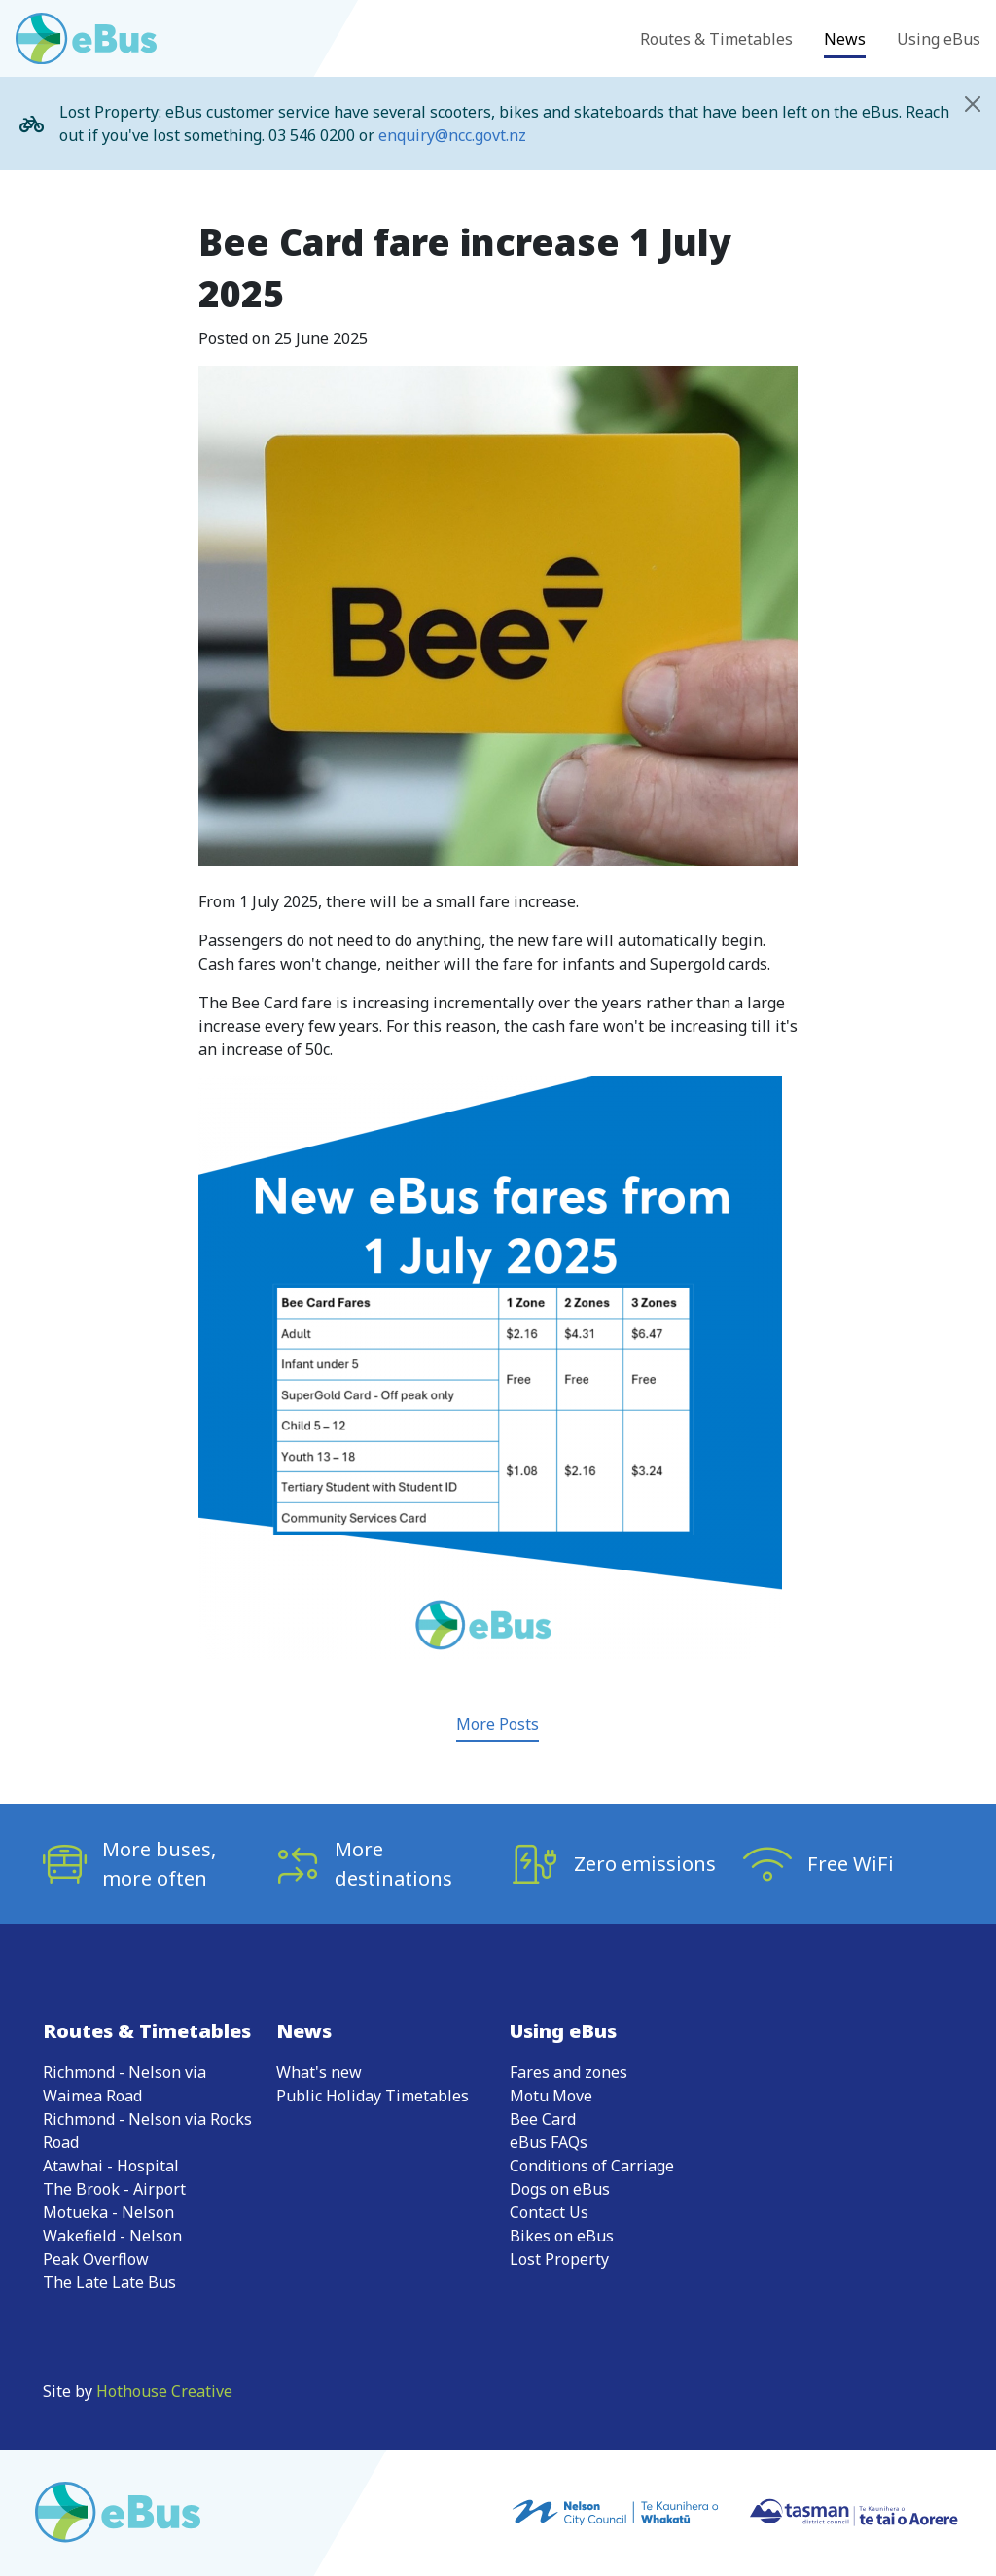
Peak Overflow (96, 2259)
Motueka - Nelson (108, 2212)
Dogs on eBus (560, 2189)
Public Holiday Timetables (372, 2095)
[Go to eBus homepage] (86, 38)
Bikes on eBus (562, 2235)
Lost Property (559, 2259)
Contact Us (549, 2212)
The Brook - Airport (114, 2189)
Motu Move (551, 2095)
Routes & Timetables (716, 39)
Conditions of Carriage (592, 2165)
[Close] (972, 104)
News (845, 39)
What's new (319, 2072)
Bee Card (543, 2119)
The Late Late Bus (109, 2282)
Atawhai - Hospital (111, 2165)
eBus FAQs (548, 2142)
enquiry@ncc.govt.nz (452, 135)
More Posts (497, 1724)
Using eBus (938, 39)
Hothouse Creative (164, 2391)
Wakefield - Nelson (112, 2235)
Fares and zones (568, 2072)
